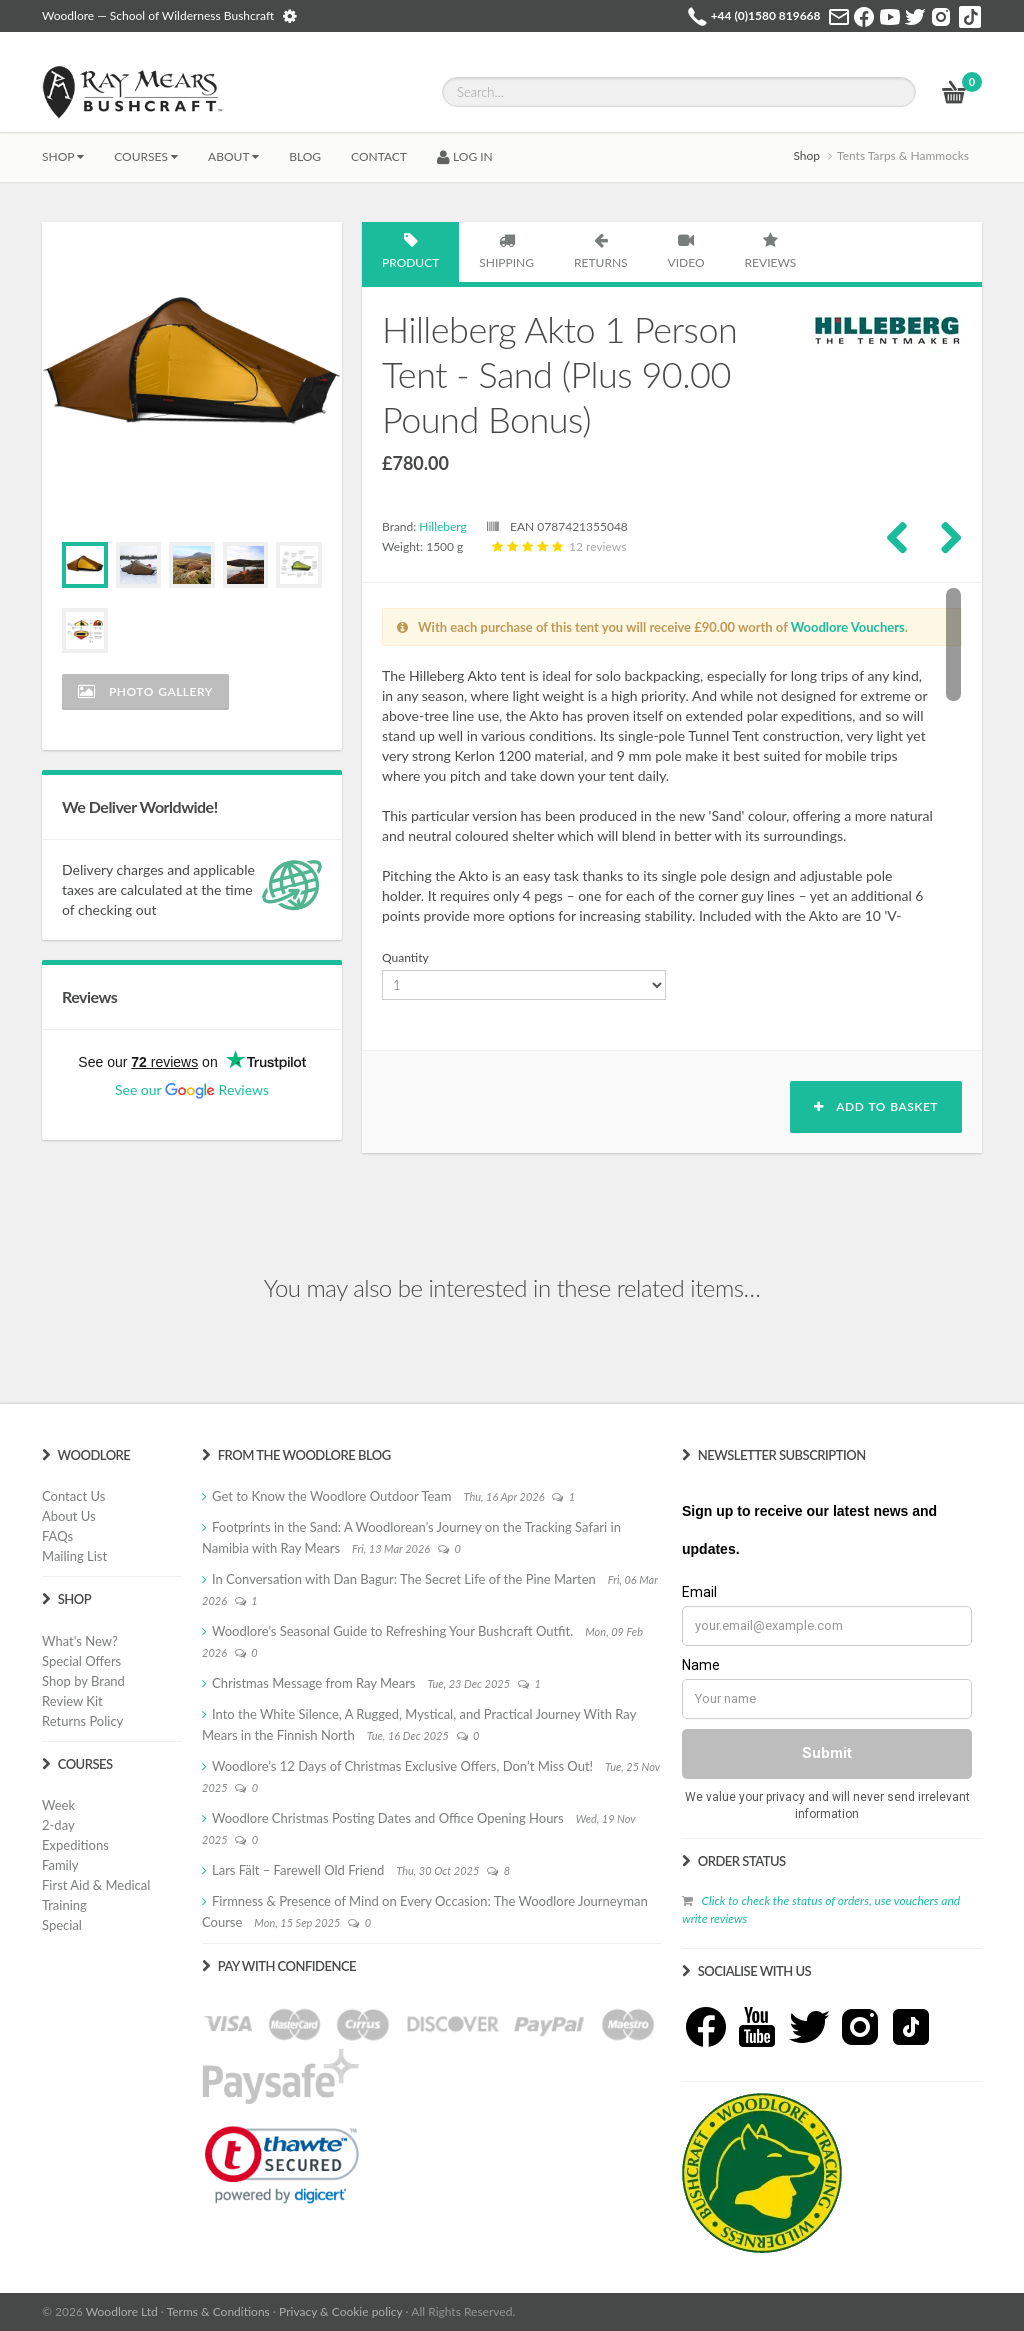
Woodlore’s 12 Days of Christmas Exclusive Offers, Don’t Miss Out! (402, 1766)
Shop (63, 156)
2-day (58, 1825)
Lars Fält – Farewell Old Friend (298, 1870)
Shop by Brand (83, 1681)
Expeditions (75, 1845)
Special (62, 1925)
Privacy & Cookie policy (340, 2311)
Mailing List (74, 1556)
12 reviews (557, 546)
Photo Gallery (145, 691)
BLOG (305, 156)
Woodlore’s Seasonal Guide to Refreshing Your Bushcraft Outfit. (392, 1631)
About (233, 156)
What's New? (80, 1641)
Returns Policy (82, 1721)
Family (60, 1865)
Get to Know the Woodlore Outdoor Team (332, 1496)
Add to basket (876, 1106)
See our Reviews (192, 1089)
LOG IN (465, 156)
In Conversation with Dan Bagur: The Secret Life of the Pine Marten (404, 1579)
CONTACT (379, 156)
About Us (69, 1516)
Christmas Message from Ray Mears (313, 1683)
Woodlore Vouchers (848, 627)
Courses (146, 156)
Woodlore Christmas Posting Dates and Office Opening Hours (388, 1818)
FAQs (57, 1536)
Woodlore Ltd (122, 2311)
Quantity (405, 957)
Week (58, 1805)
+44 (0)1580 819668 (766, 15)
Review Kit (72, 1701)
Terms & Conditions (218, 2311)
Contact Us (73, 1496)
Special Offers (81, 1661)
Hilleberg (442, 526)
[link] (282, 2165)
